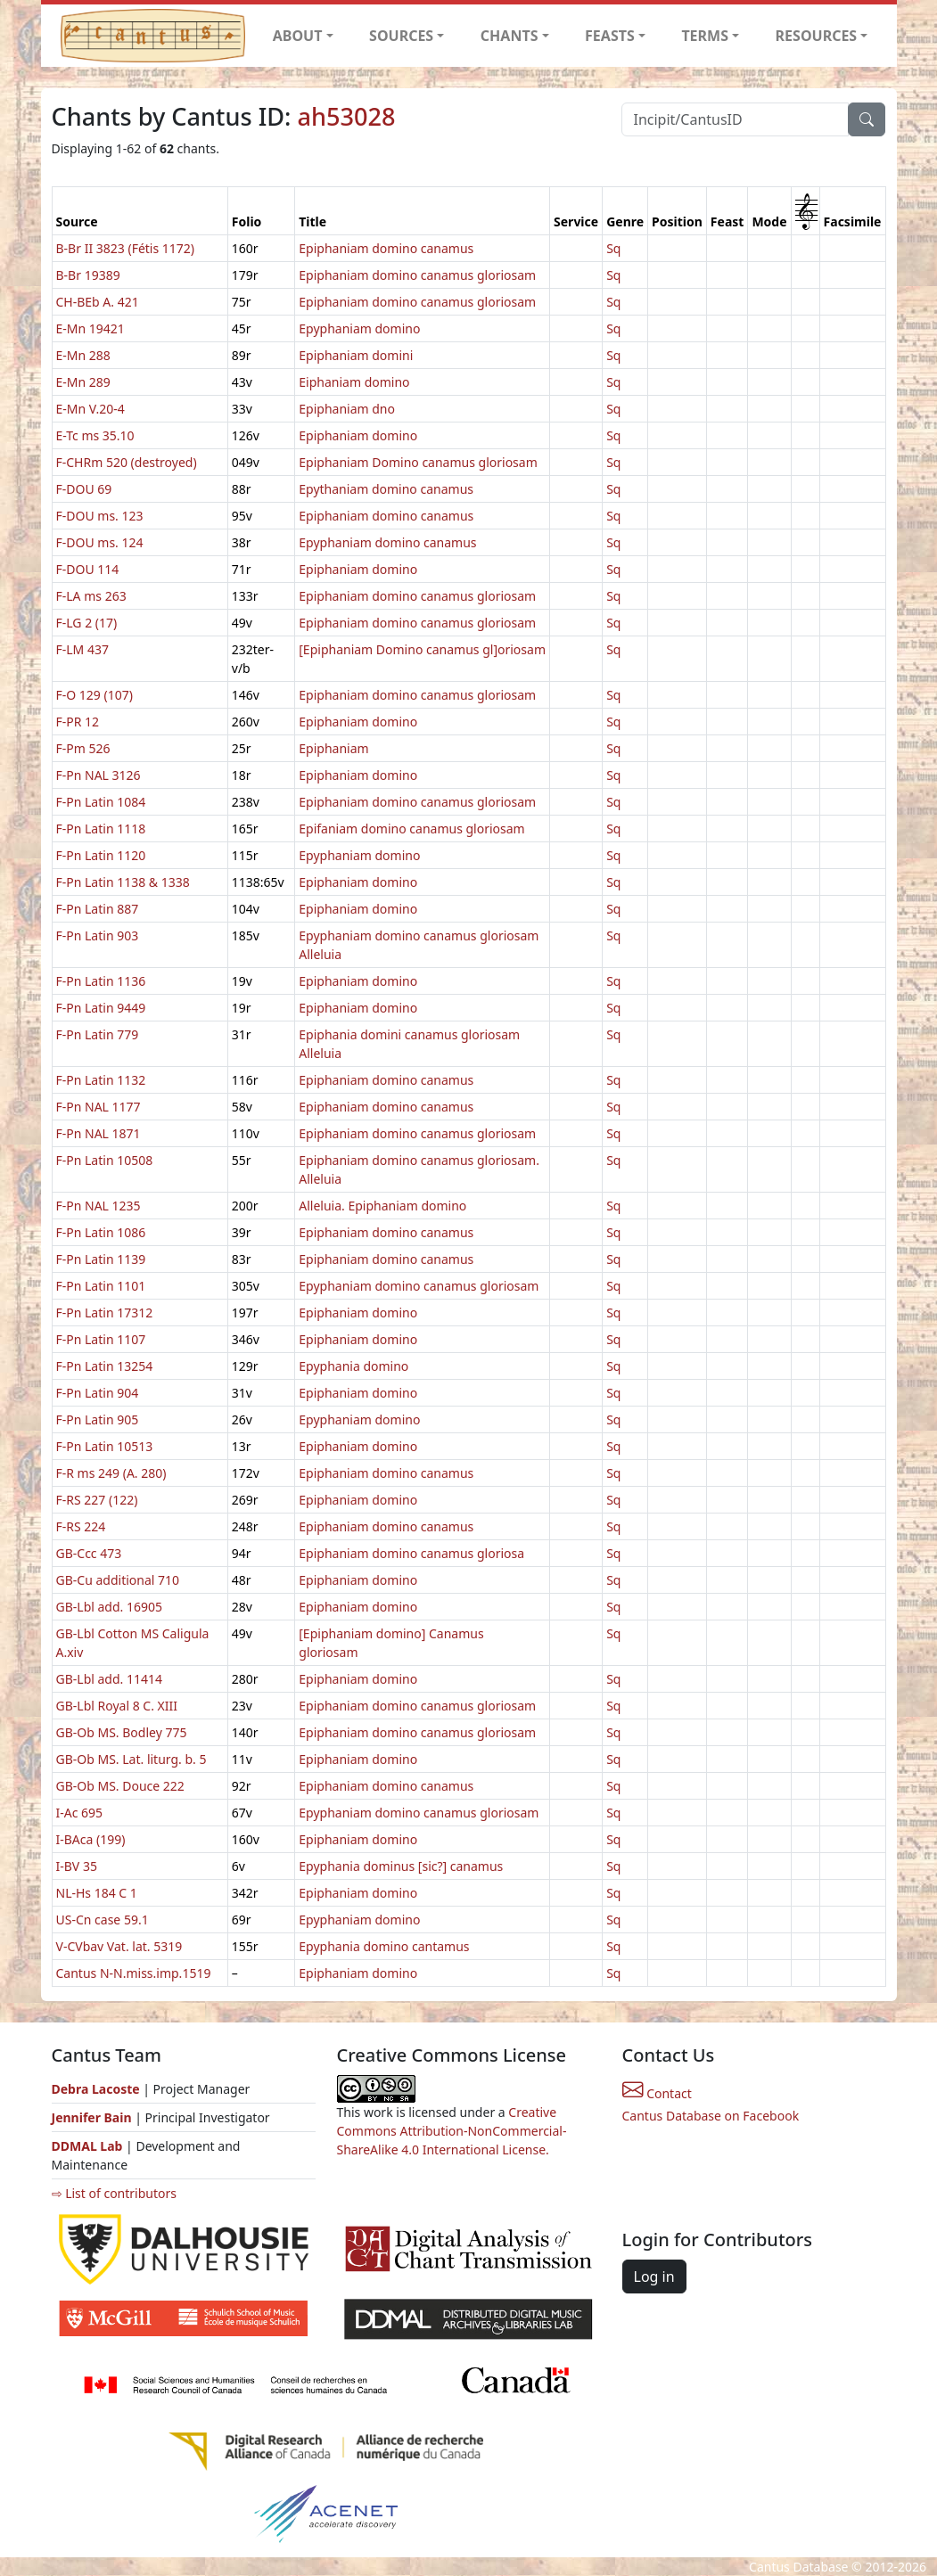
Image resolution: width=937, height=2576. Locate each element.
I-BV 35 (76, 1866)
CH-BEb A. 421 (97, 301)
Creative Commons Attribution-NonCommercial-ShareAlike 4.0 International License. (452, 2131)
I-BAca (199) (91, 1839)
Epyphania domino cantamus (384, 1946)
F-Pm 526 (83, 748)
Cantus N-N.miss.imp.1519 (133, 1973)
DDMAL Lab (87, 2145)
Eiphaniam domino (354, 381)
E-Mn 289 (83, 381)
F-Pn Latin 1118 (101, 828)
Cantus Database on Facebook (711, 2115)
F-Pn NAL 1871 (98, 1133)
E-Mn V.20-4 (90, 408)
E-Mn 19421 (90, 328)
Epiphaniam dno (347, 408)
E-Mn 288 (83, 355)
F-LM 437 (82, 649)
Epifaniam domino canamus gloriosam (411, 828)
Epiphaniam (333, 748)
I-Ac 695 (79, 1812)
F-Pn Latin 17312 (104, 1312)
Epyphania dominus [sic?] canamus (401, 1866)
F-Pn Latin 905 (97, 1419)
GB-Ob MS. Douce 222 (120, 1785)
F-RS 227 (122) (97, 1499)
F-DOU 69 (84, 488)
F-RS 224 (81, 1526)
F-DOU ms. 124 (100, 542)
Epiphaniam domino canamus (386, 248)
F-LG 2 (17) (87, 622)
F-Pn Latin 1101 (101, 1285)
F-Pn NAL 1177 (98, 1106)
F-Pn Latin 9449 (101, 1007)
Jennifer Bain (94, 2117)
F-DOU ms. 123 (100, 515)
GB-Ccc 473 (89, 1553)
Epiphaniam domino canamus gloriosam (417, 275)
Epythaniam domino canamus (386, 488)
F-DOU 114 (87, 569)
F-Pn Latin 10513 (104, 1446)
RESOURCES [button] (817, 35)
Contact (657, 2093)
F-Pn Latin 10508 (104, 1160)
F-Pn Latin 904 (97, 1392)
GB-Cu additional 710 (118, 1579)
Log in (654, 2276)
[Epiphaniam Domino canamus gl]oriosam (422, 649)
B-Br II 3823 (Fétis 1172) (125, 248)
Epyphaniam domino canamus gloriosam (418, 1285)
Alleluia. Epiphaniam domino (382, 1205)
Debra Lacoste (96, 2088)
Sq (613, 248)
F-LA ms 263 (91, 595)
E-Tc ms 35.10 (95, 435)
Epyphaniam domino (359, 328)
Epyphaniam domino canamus (387, 542)
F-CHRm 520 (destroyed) (126, 462)
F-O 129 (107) (94, 694)
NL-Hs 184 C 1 (96, 1892)
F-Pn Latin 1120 (101, 855)
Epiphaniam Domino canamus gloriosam (418, 462)
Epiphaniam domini (356, 355)
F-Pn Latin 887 (97, 908)
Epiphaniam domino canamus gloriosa (411, 1553)
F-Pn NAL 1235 (98, 1205)
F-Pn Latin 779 (97, 1034)
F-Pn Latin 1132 (101, 1079)
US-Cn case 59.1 (102, 1919)
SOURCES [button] (401, 35)
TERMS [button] (704, 35)
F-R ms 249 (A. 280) (111, 1472)
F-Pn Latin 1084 (101, 801)
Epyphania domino (353, 1366)
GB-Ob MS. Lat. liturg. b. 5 (131, 1759)
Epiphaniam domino (358, 435)
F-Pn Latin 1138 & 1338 (123, 882)
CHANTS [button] (509, 35)
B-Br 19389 (88, 275)
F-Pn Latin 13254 (104, 1366)
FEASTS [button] (610, 35)
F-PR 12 (78, 721)
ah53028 (346, 116)
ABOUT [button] (298, 35)
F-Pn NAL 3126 (98, 775)
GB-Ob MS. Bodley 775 (121, 1732)
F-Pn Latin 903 (97, 935)
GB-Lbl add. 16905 (109, 1606)
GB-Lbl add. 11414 (109, 1678)
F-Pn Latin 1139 (101, 1259)
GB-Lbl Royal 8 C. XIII (116, 1705)
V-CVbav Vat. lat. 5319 (119, 1946)
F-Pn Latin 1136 (101, 980)
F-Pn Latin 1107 (101, 1339)
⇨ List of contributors (114, 2193)
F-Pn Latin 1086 (101, 1232)
